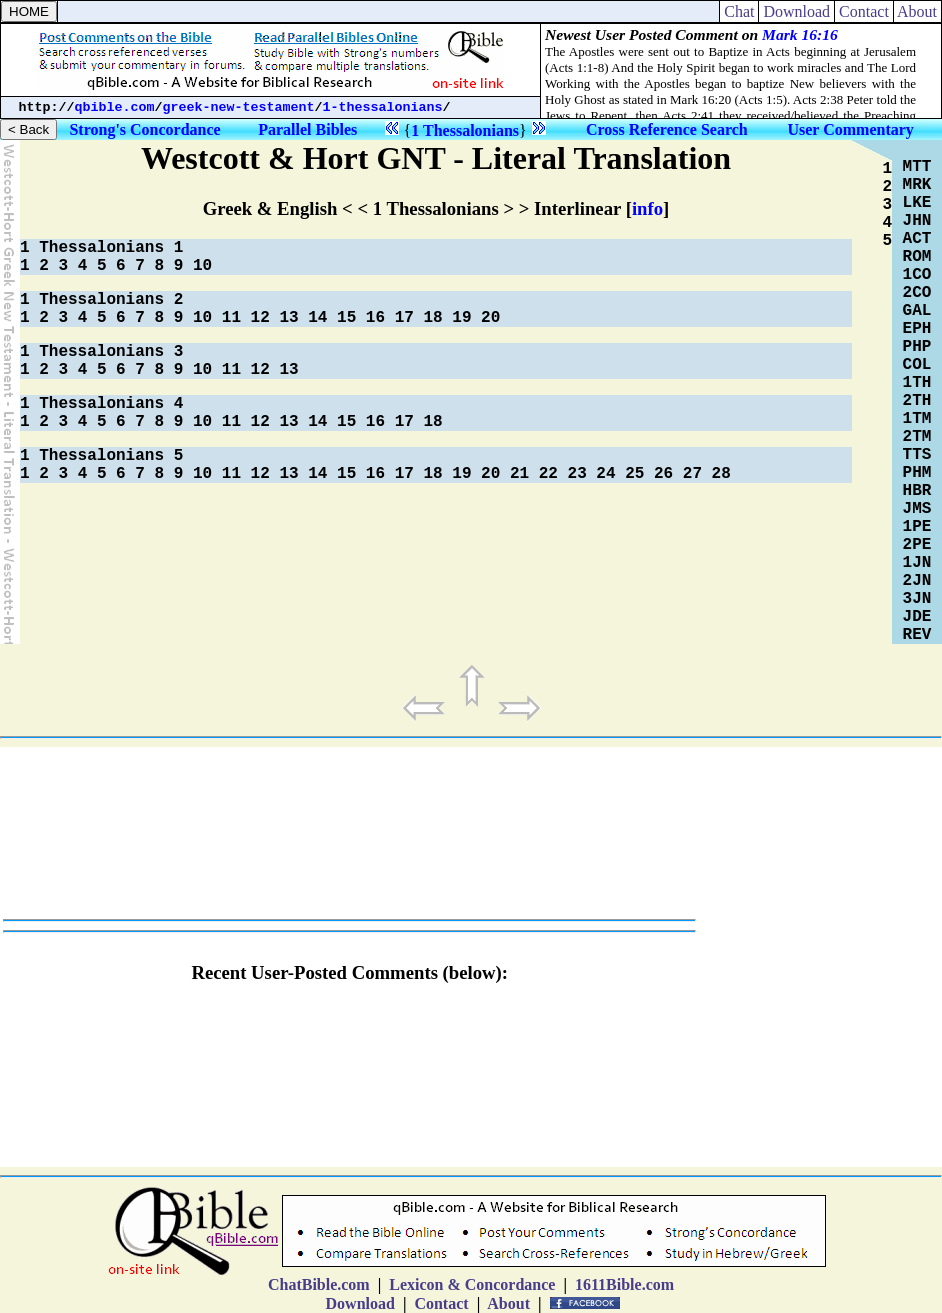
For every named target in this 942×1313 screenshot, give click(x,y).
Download (796, 11)
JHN (917, 221)
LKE (917, 203)
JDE (917, 617)
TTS (917, 455)
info (647, 208)
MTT (917, 167)
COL (917, 365)
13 (288, 318)
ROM (917, 257)
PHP (917, 347)
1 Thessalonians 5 (101, 456)
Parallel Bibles (307, 129)
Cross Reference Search (667, 129)
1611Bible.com (624, 1284)
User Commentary (850, 129)
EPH (917, 329)
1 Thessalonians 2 (101, 300)
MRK (917, 185)
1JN (917, 563)
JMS (917, 509)
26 (663, 474)
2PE (917, 545)
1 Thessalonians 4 (101, 404)
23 (577, 474)
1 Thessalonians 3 (101, 352)
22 (548, 474)
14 (317, 318)
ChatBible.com (319, 1284)
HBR (917, 491)
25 (634, 474)
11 (231, 318)
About (917, 11)
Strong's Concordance (144, 129)
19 (461, 318)
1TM (917, 419)
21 (519, 474)
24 (605, 474)
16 (375, 318)
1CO (917, 275)
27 (692, 474)
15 (346, 318)
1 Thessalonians (465, 130)
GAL (917, 311)
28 (721, 474)
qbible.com (115, 107)
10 (202, 266)
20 (490, 318)
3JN (917, 599)
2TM (917, 437)
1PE (917, 527)
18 (432, 318)
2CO (917, 293)
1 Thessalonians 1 (101, 248)
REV (917, 635)
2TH (917, 401)
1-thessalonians (383, 107)
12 (260, 318)
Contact (864, 11)
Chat (739, 11)
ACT (917, 239)
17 (404, 318)
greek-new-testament (239, 107)
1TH (917, 383)
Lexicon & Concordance (472, 1284)
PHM (917, 473)
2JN (917, 581)
